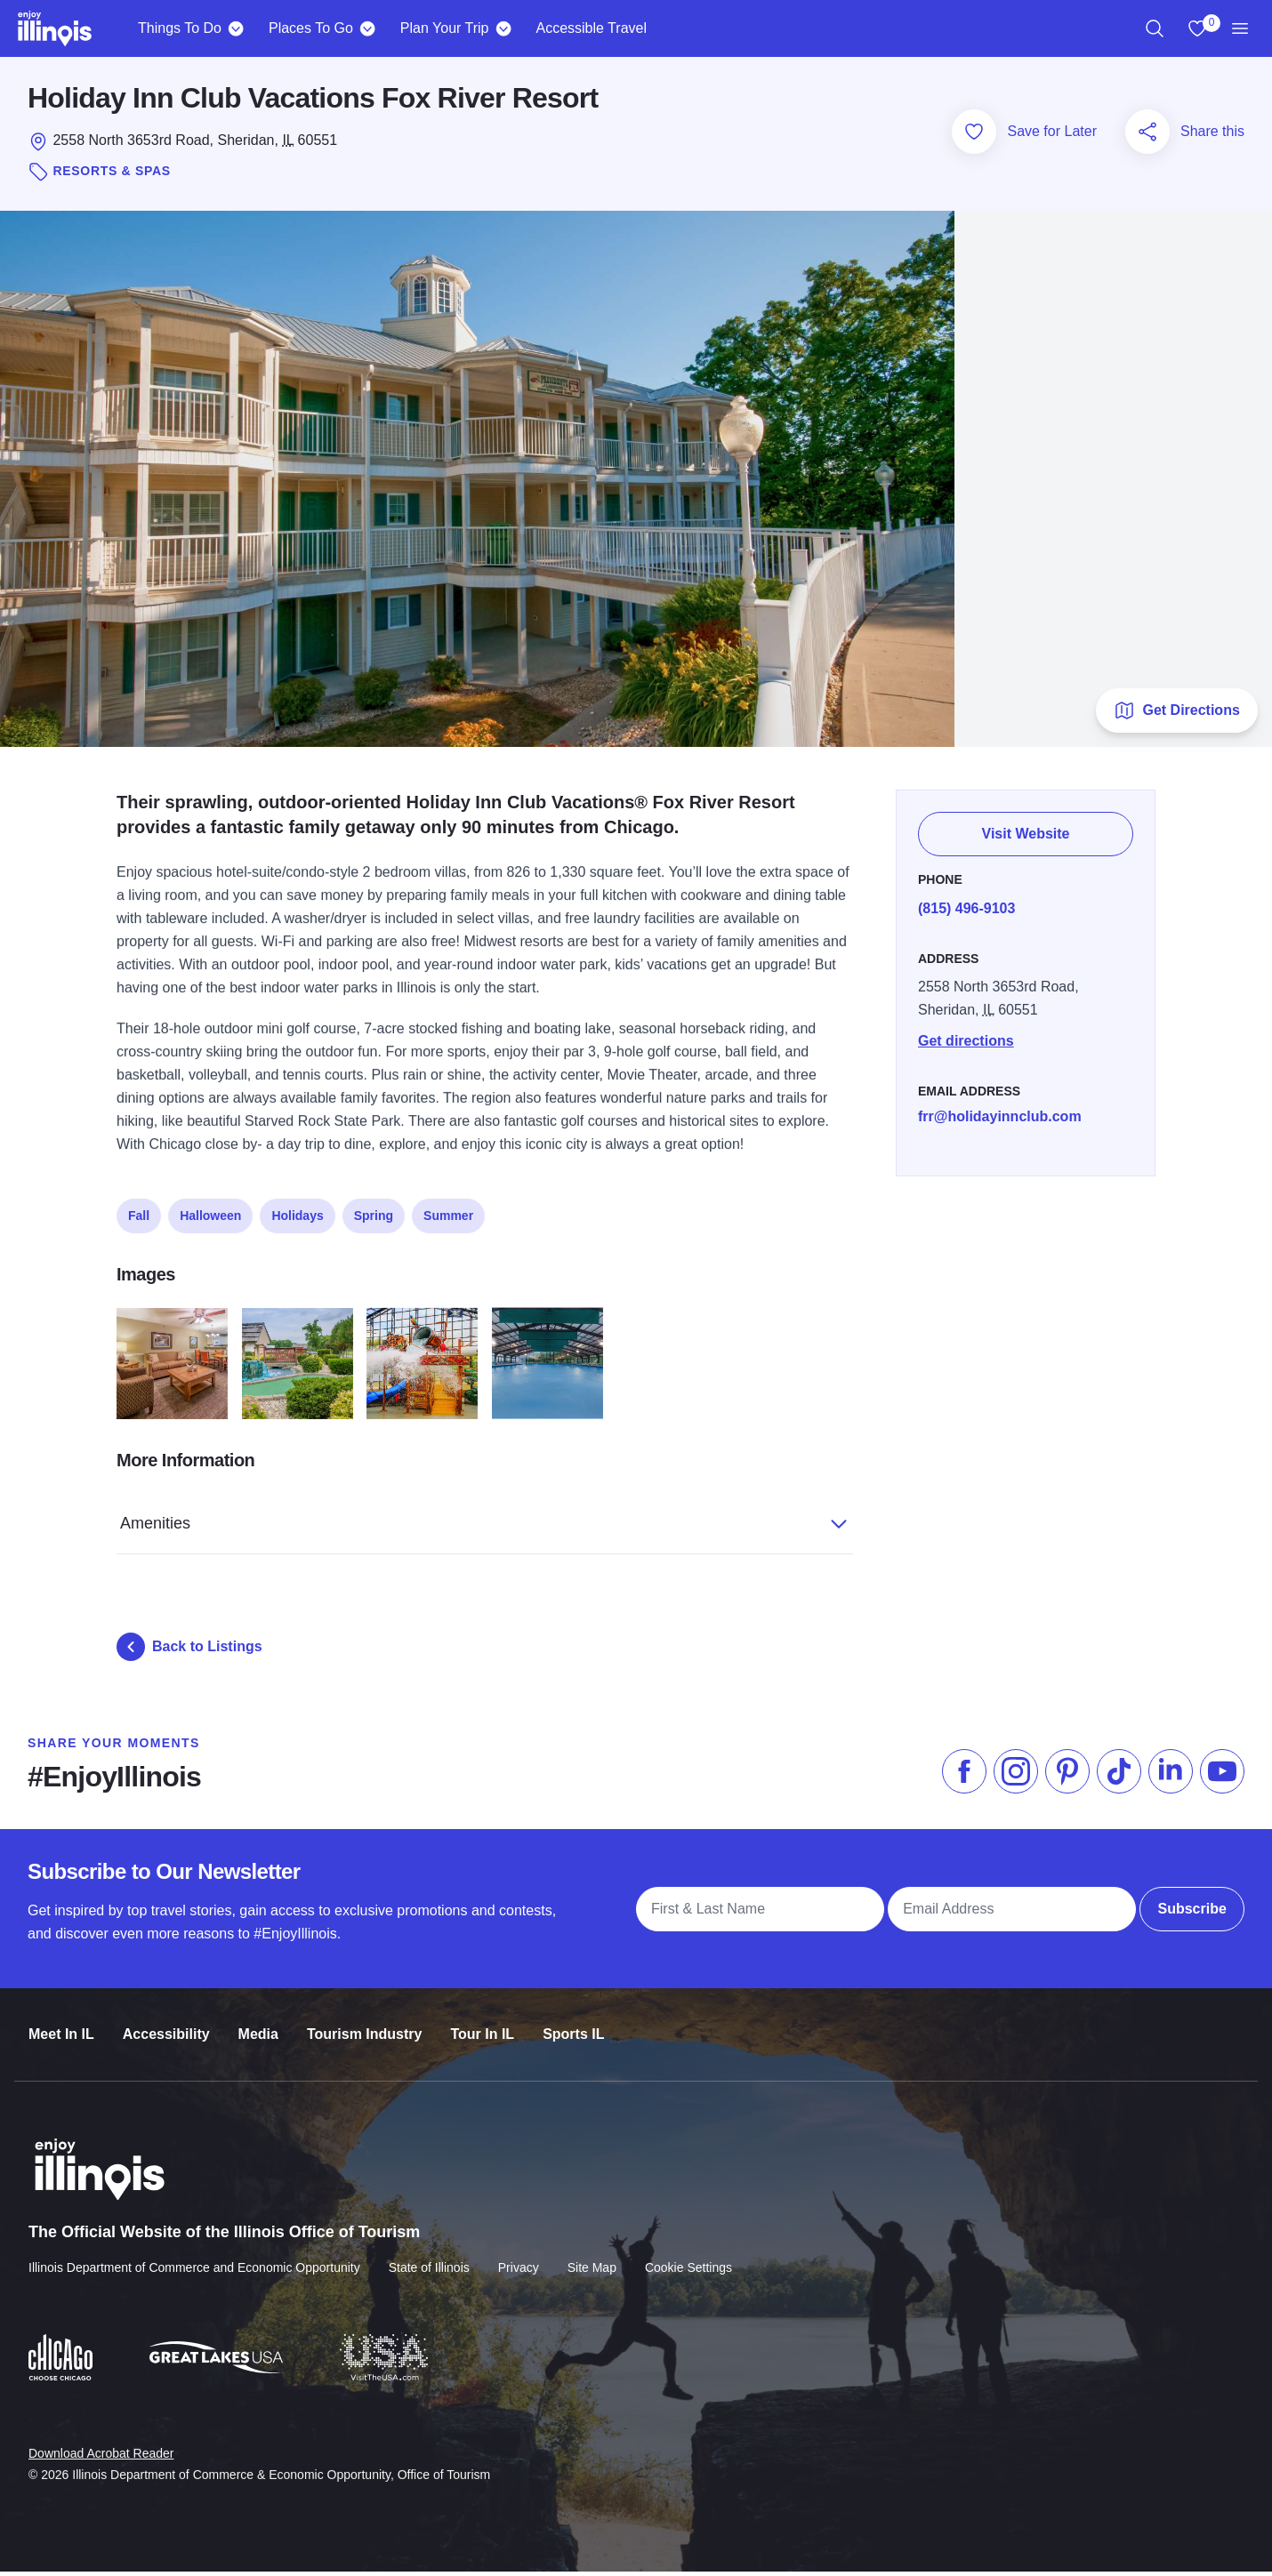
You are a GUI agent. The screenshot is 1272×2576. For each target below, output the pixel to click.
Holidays (297, 1212)
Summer (448, 1212)
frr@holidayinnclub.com (1000, 1111)
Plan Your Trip (444, 28)
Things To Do (179, 28)
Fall (138, 1212)
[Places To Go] (368, 28)
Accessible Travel (591, 28)
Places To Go (311, 28)
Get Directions (1176, 715)
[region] (1154, 28)
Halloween (210, 1212)
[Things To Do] (236, 28)
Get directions (966, 1035)
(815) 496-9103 (966, 903)
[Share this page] (1147, 136)
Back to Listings (189, 1651)
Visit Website (1026, 830)
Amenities (465, 1518)
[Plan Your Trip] (503, 28)
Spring (373, 1212)
